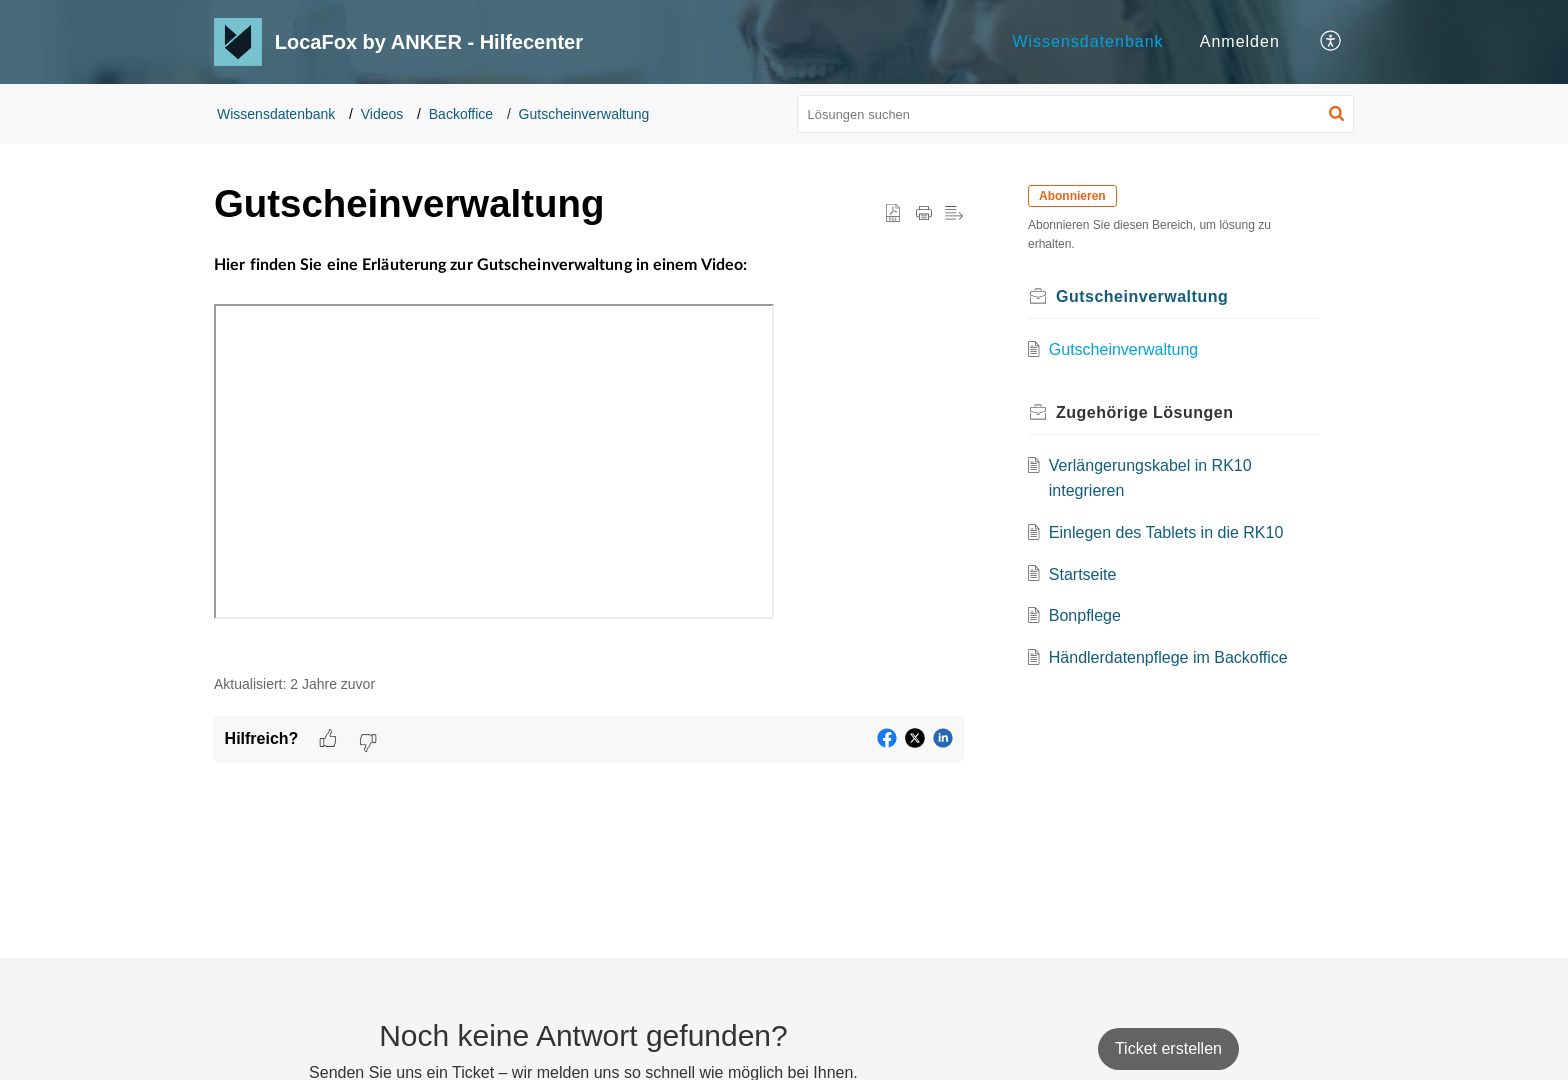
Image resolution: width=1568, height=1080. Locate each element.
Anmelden (1240, 41)
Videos (382, 114)
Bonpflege (1085, 615)
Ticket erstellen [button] (1168, 1048)
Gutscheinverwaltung (584, 114)
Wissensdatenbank (1087, 41)
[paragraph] (589, 452)
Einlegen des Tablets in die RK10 (1166, 532)
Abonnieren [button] (1072, 196)
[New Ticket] (1168, 1048)
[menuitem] (1087, 42)
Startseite (1083, 574)
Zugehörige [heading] (1145, 412)
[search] (1076, 114)
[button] (1331, 42)
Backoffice (461, 114)
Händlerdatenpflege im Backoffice (1168, 657)
